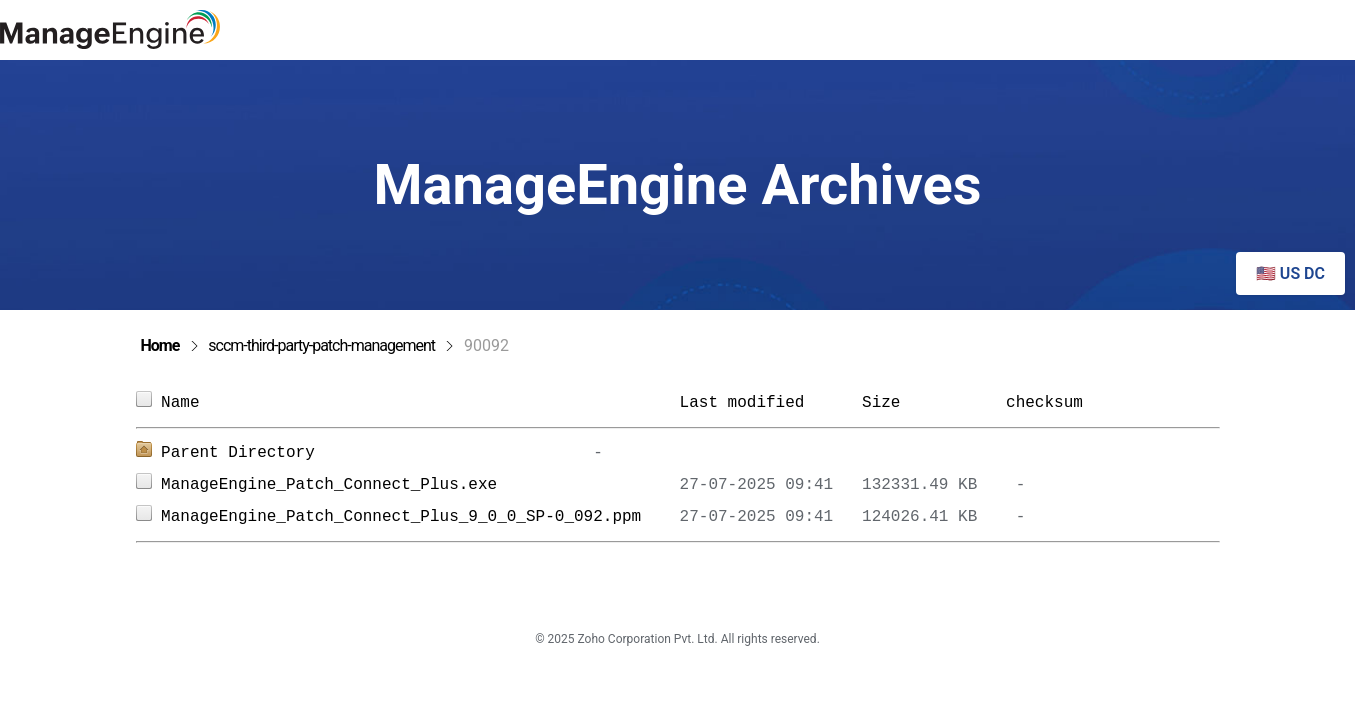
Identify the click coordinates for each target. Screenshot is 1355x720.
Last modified (742, 403)
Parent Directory (238, 453)
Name (420, 403)
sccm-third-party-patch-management (321, 345)
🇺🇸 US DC (1290, 273)
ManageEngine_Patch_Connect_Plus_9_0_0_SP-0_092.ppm (420, 517)
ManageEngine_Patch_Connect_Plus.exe (420, 485)
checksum (1044, 403)
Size (924, 403)
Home (160, 345)
